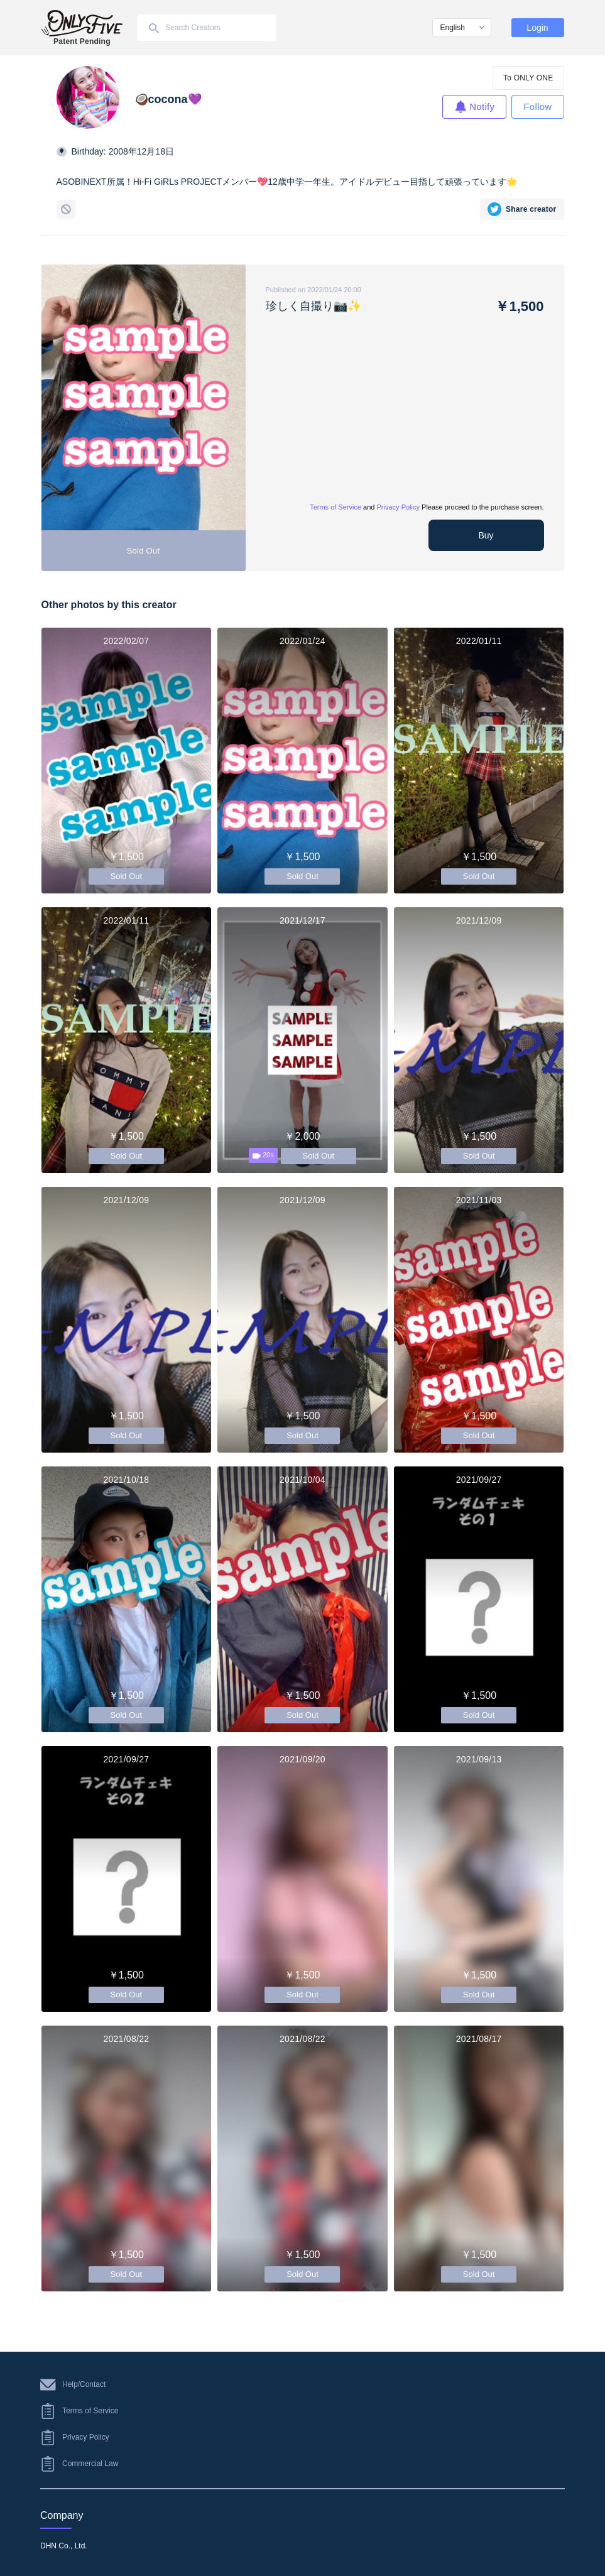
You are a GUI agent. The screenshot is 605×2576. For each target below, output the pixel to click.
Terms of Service (335, 507)
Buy (485, 535)
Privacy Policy (398, 507)
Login (537, 28)
